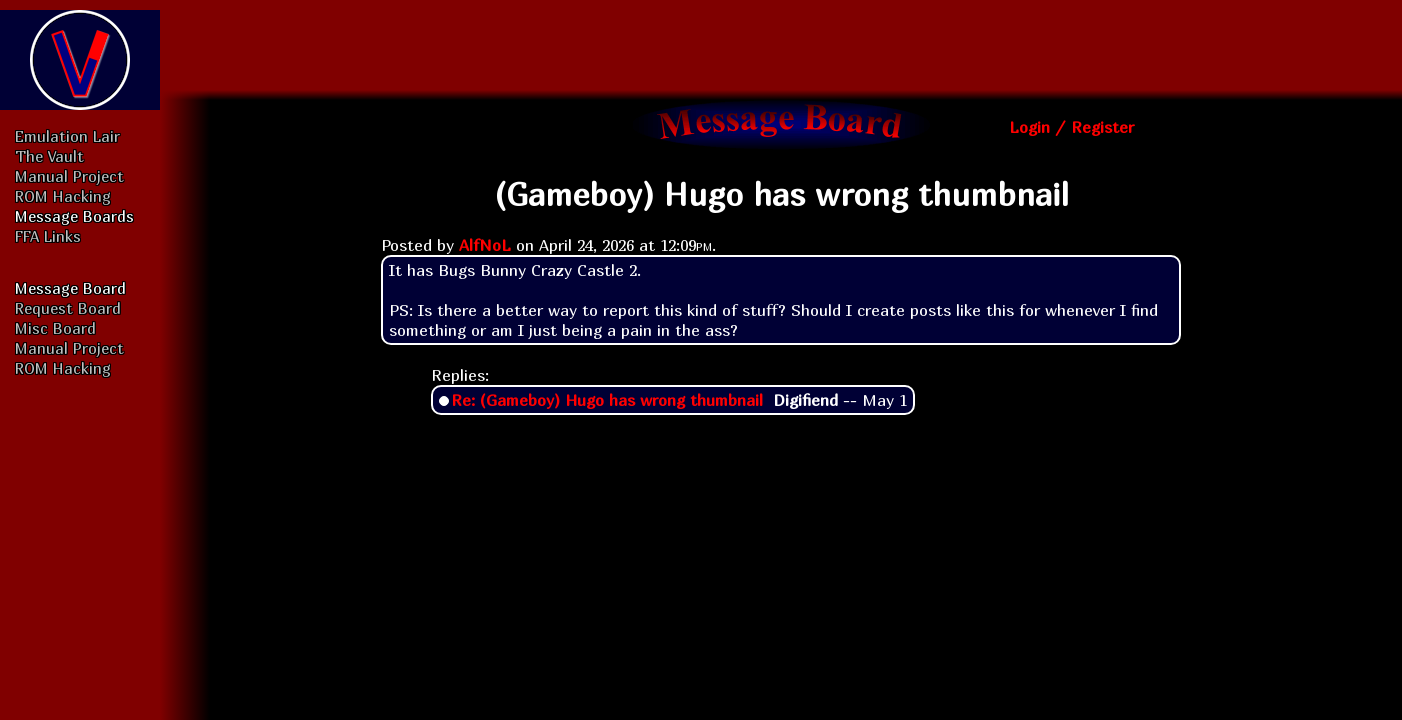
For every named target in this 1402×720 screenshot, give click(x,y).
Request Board (68, 308)
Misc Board (55, 328)
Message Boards (74, 216)
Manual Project (69, 176)
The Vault (49, 156)
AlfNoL (485, 245)
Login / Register (1071, 127)
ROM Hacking (63, 196)
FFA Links (48, 236)
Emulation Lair (67, 136)
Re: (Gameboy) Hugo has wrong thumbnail (607, 400)
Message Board (70, 288)
